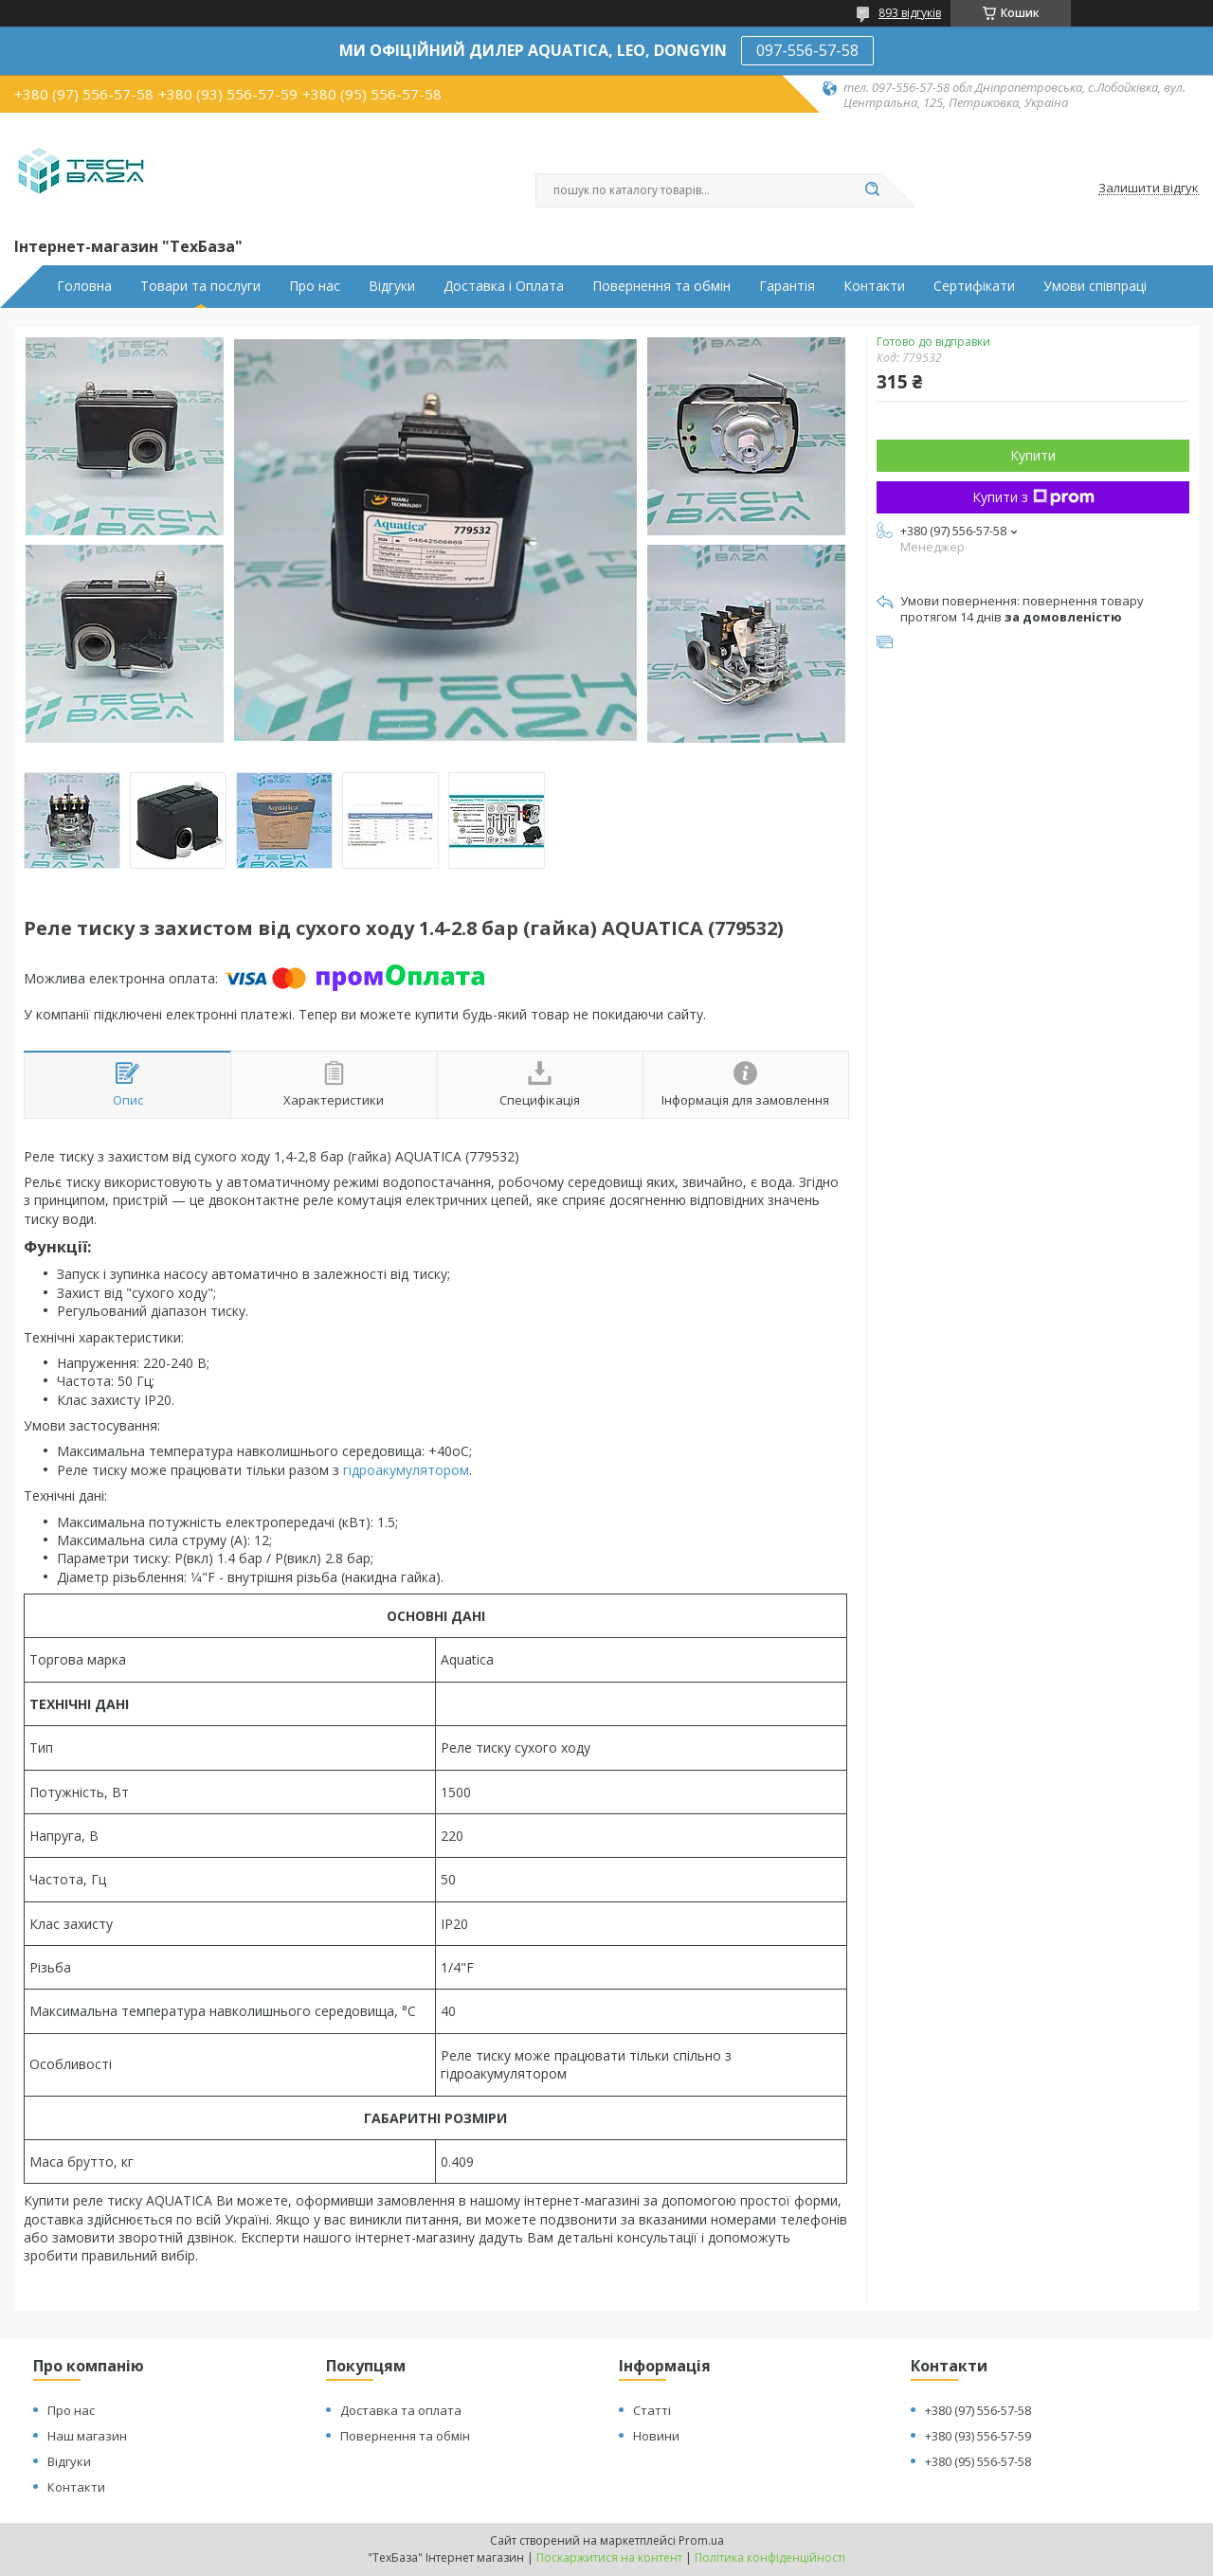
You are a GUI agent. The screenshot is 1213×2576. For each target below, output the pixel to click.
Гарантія (787, 286)
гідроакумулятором (406, 1470)
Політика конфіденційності (770, 2557)
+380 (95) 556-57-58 (978, 2461)
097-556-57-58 (807, 50)
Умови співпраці (1095, 286)
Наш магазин (87, 2435)
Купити (1033, 455)
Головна (84, 286)
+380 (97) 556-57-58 (978, 2410)
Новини (656, 2435)
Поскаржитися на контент (609, 2557)
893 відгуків (909, 13)
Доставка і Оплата (504, 286)
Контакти (874, 286)
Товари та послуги (200, 286)
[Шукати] (872, 190)
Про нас (314, 286)
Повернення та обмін (661, 286)
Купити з (1033, 497)
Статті (652, 2410)
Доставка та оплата (401, 2410)
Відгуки (392, 286)
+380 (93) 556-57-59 (978, 2435)
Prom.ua (701, 2540)
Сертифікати (974, 286)
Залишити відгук (1148, 188)
